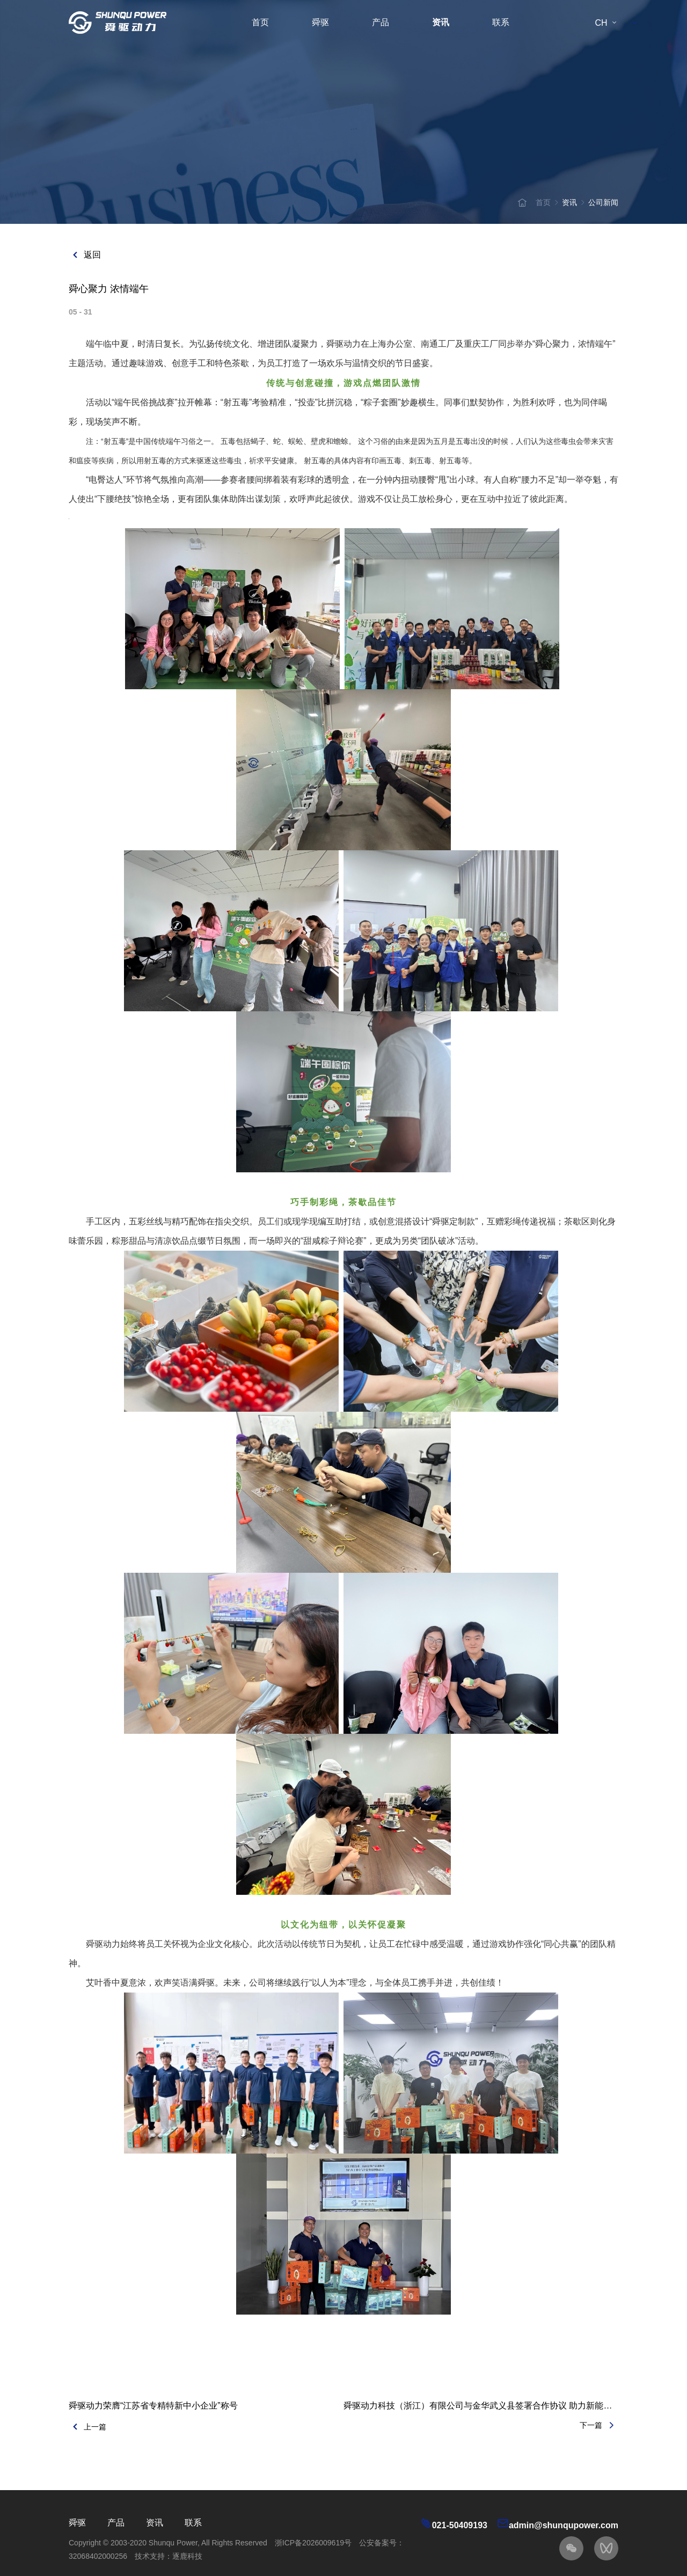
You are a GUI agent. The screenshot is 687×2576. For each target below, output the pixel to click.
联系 (500, 22)
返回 (85, 254)
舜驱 (320, 22)
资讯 (440, 22)
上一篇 (87, 2426)
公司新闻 (603, 202)
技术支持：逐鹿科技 (168, 2556)
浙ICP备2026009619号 (313, 2542)
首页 (260, 22)
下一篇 (599, 2425)
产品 (380, 22)
